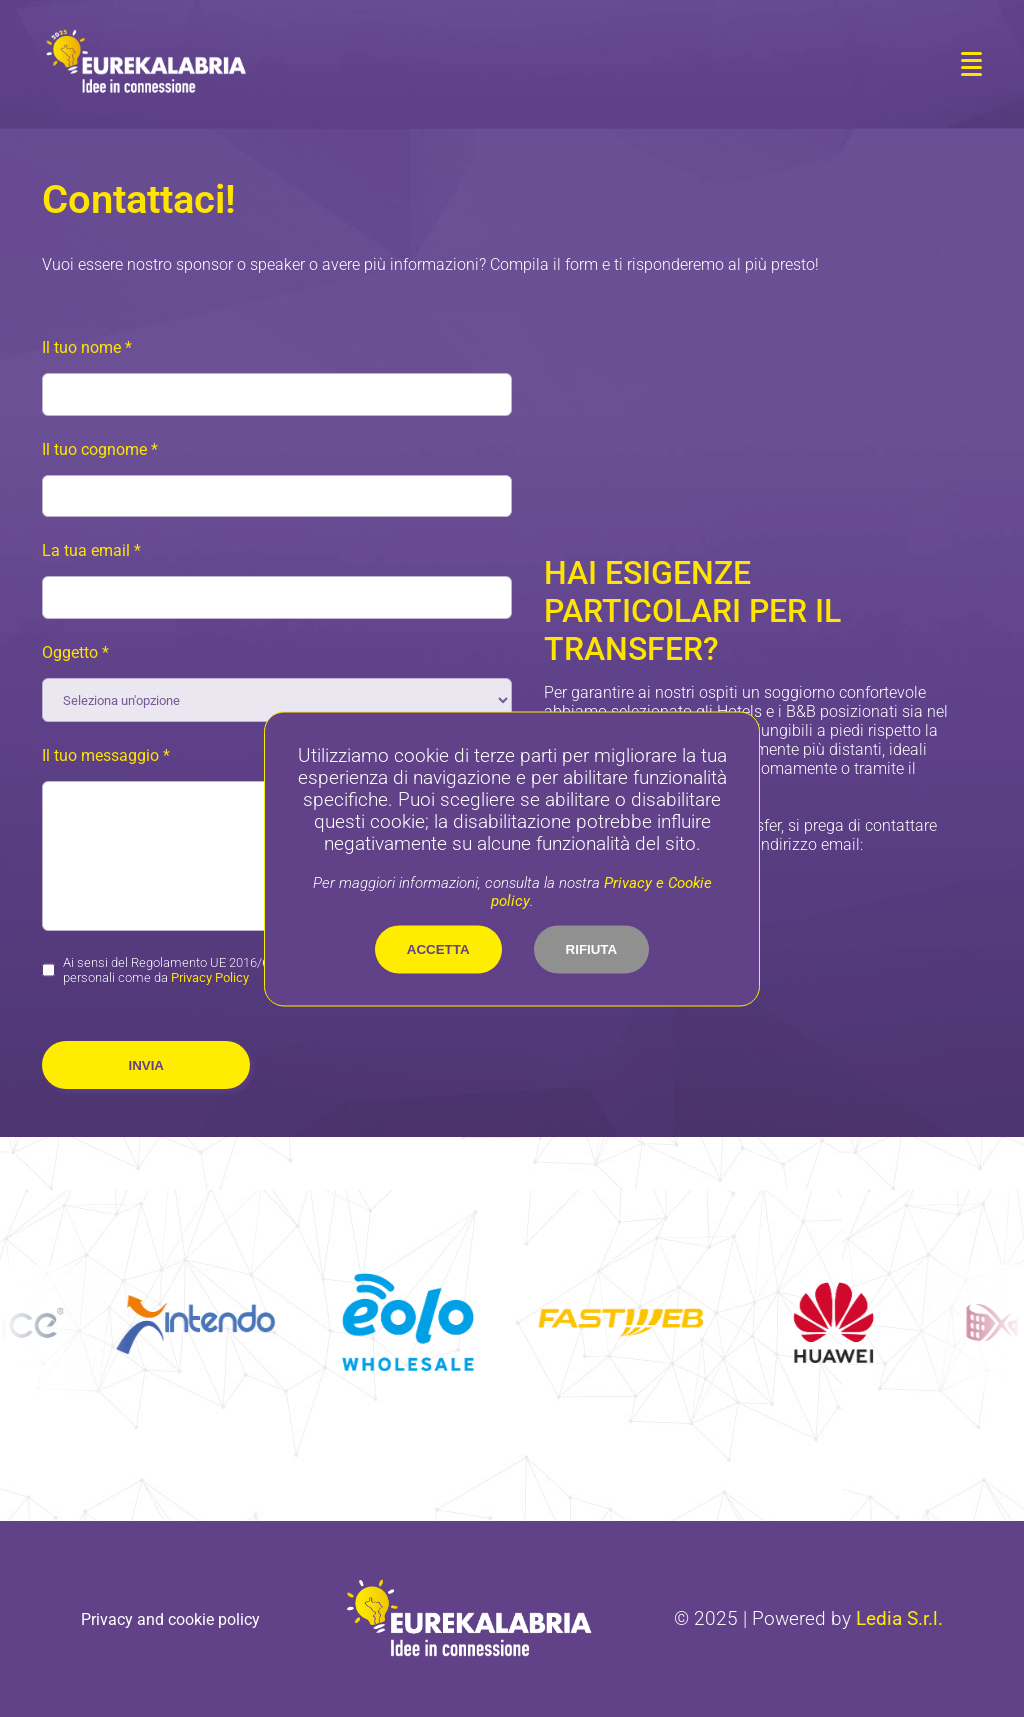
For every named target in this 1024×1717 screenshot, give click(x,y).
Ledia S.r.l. (899, 1619)
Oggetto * (75, 652)
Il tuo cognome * (100, 449)
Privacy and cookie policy (170, 1619)
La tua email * (91, 550)
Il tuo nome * (87, 347)
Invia (146, 1065)
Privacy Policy (210, 977)
